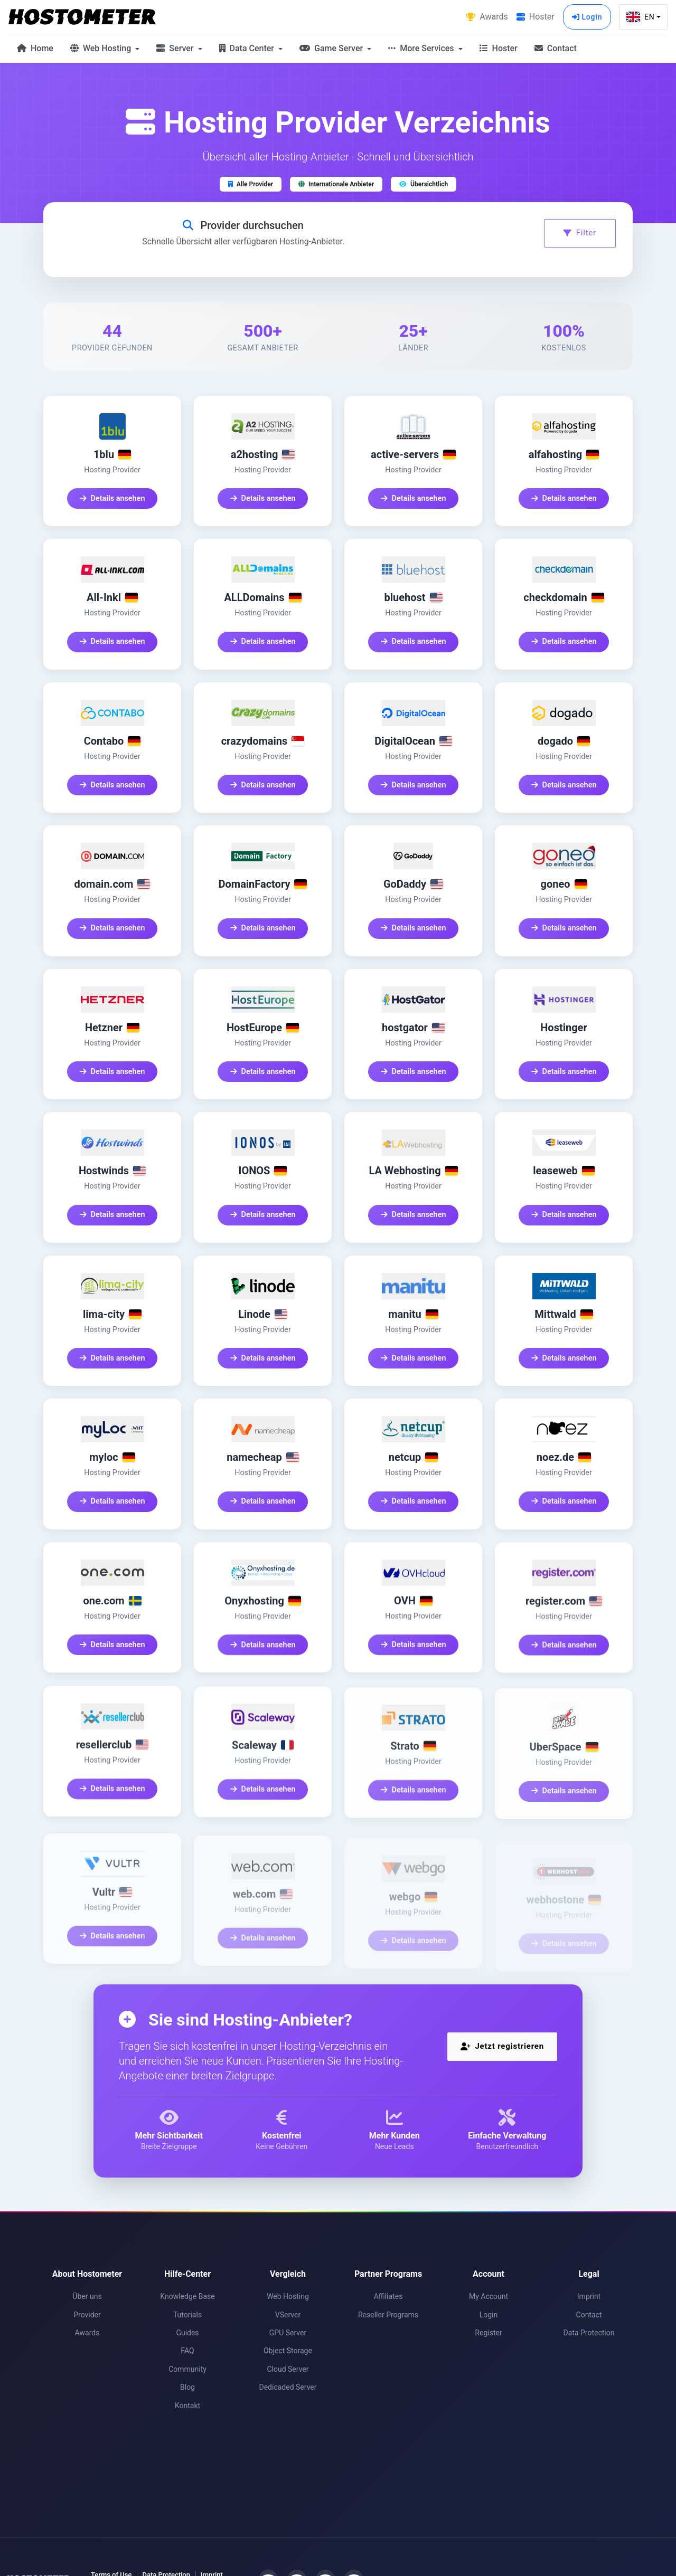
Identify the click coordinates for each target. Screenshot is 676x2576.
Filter (580, 232)
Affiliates (388, 2296)
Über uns (86, 2296)
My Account (488, 2296)
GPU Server (287, 2332)
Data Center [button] (247, 48)
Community (187, 2369)
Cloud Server (287, 2369)
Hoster (499, 48)
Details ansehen (112, 500)
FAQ (187, 2350)
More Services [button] (422, 48)
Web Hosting (288, 2296)
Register (488, 2332)
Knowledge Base (187, 2296)
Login (587, 17)
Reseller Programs (388, 2315)
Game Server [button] (332, 48)
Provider (87, 2315)
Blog (187, 2387)
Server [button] (175, 48)
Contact (555, 48)
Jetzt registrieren (502, 2046)
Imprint (588, 2296)
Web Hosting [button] (101, 48)
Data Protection (589, 2332)
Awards (87, 2332)
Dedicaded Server (287, 2387)
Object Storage (288, 2350)
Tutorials (187, 2315)
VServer (288, 2315)
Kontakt (187, 2405)
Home (35, 48)
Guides (187, 2332)
